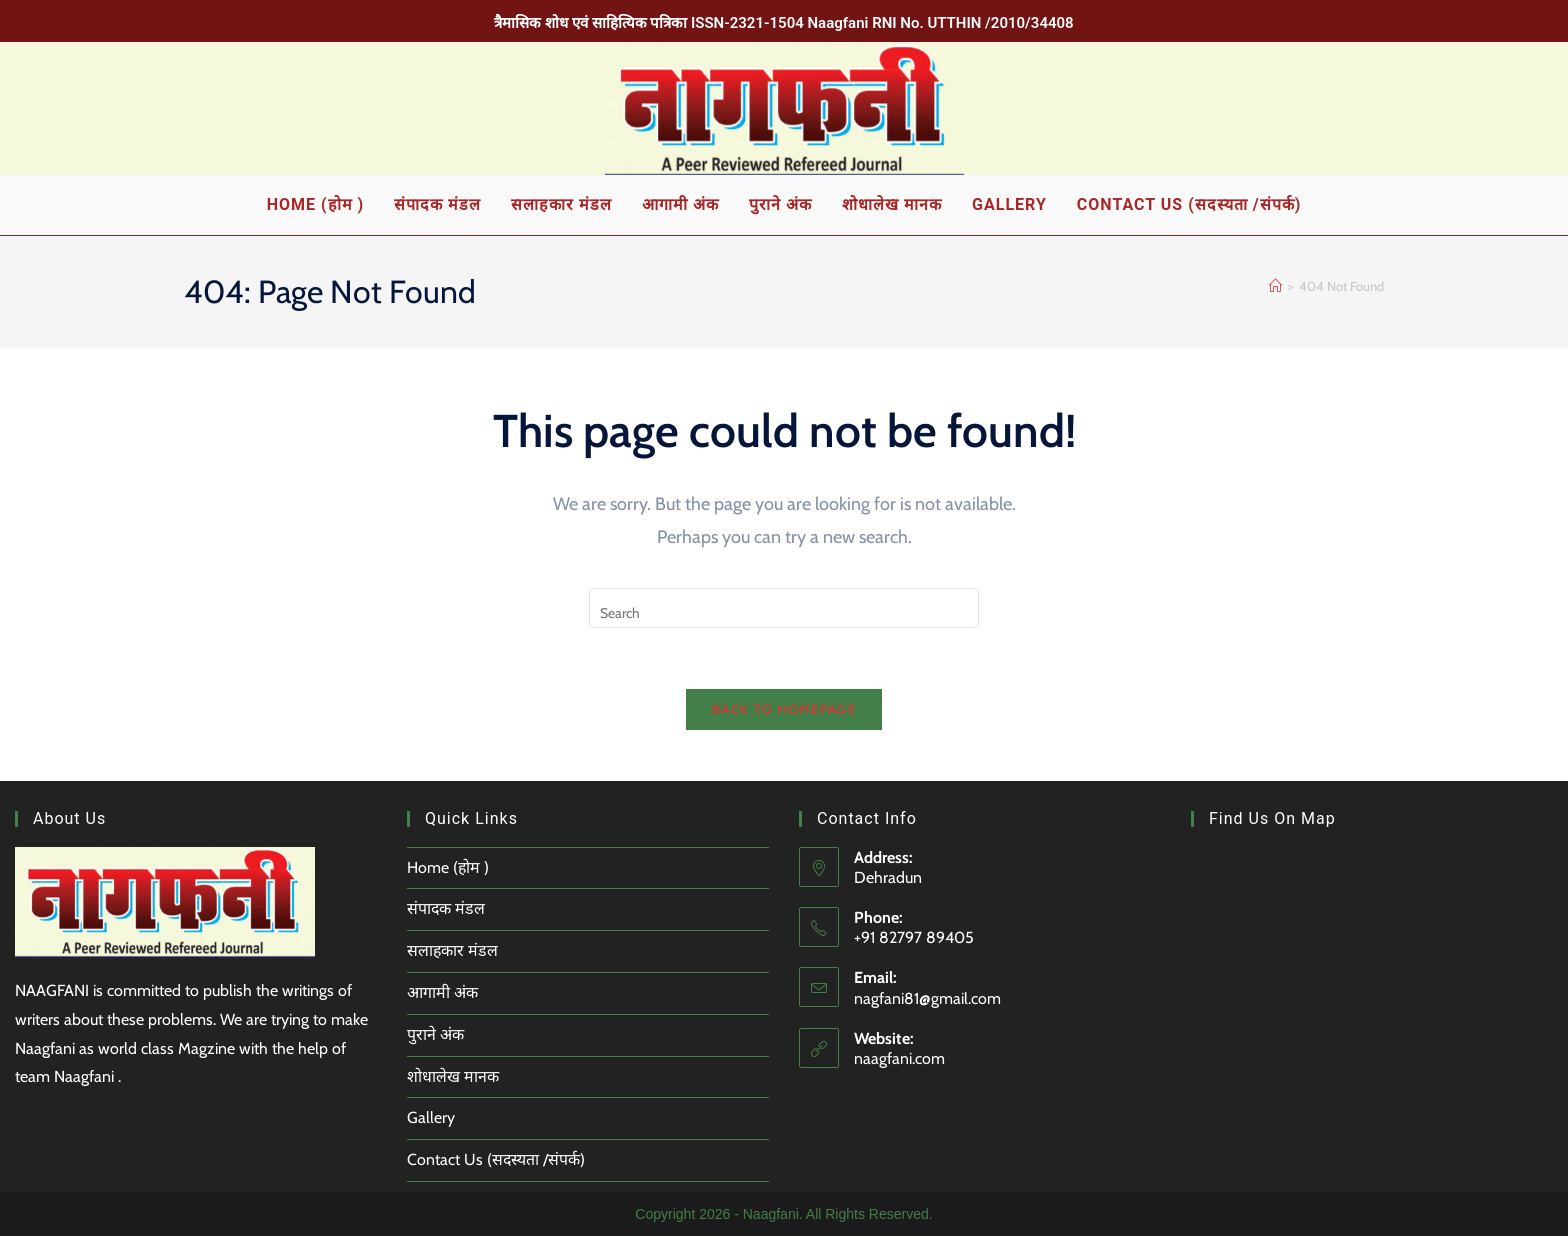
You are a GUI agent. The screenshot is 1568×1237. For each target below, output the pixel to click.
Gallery (431, 1118)
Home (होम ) (448, 867)
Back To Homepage (784, 709)
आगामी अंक (442, 993)
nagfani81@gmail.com (927, 998)
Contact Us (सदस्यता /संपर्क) (496, 1160)
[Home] (1275, 286)
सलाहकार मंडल (453, 951)
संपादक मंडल (446, 909)
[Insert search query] (784, 608)
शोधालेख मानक (453, 1076)
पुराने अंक (435, 1034)
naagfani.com (899, 1059)
